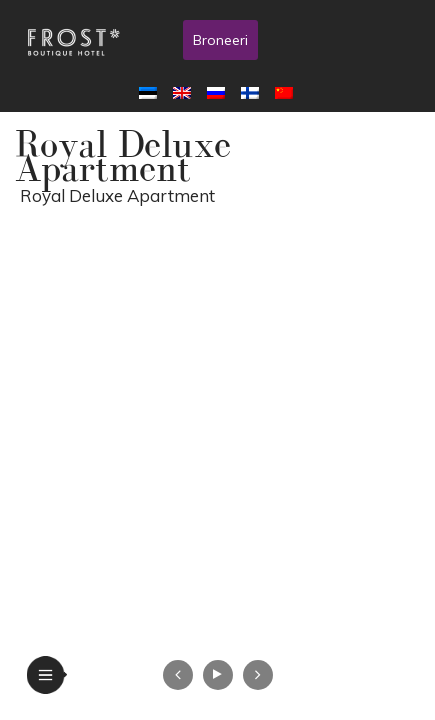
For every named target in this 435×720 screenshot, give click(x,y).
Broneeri (220, 40)
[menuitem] (152, 92)
